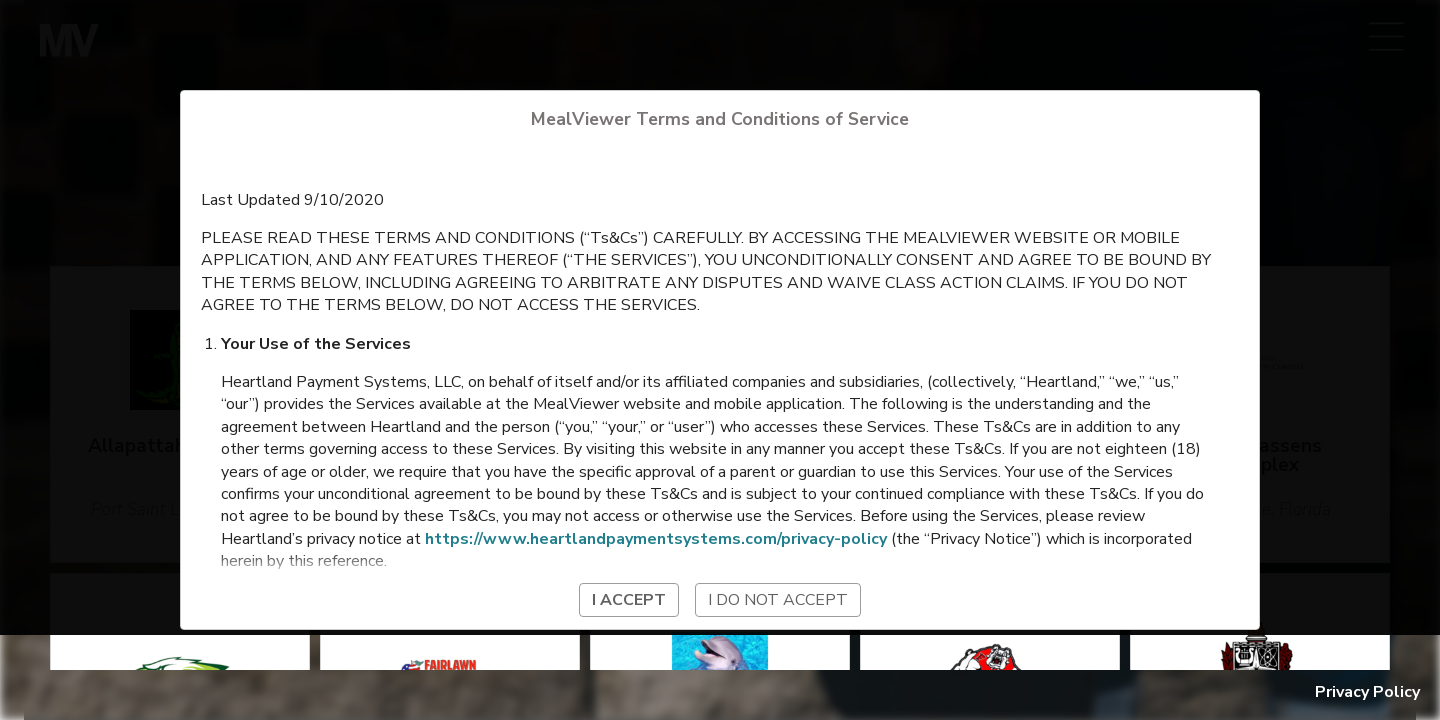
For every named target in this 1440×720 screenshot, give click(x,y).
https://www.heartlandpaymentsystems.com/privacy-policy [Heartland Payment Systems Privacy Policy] (656, 539)
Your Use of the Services (316, 344)
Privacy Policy (1367, 692)
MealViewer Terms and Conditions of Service (720, 119)
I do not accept (778, 600)
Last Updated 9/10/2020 (292, 200)
